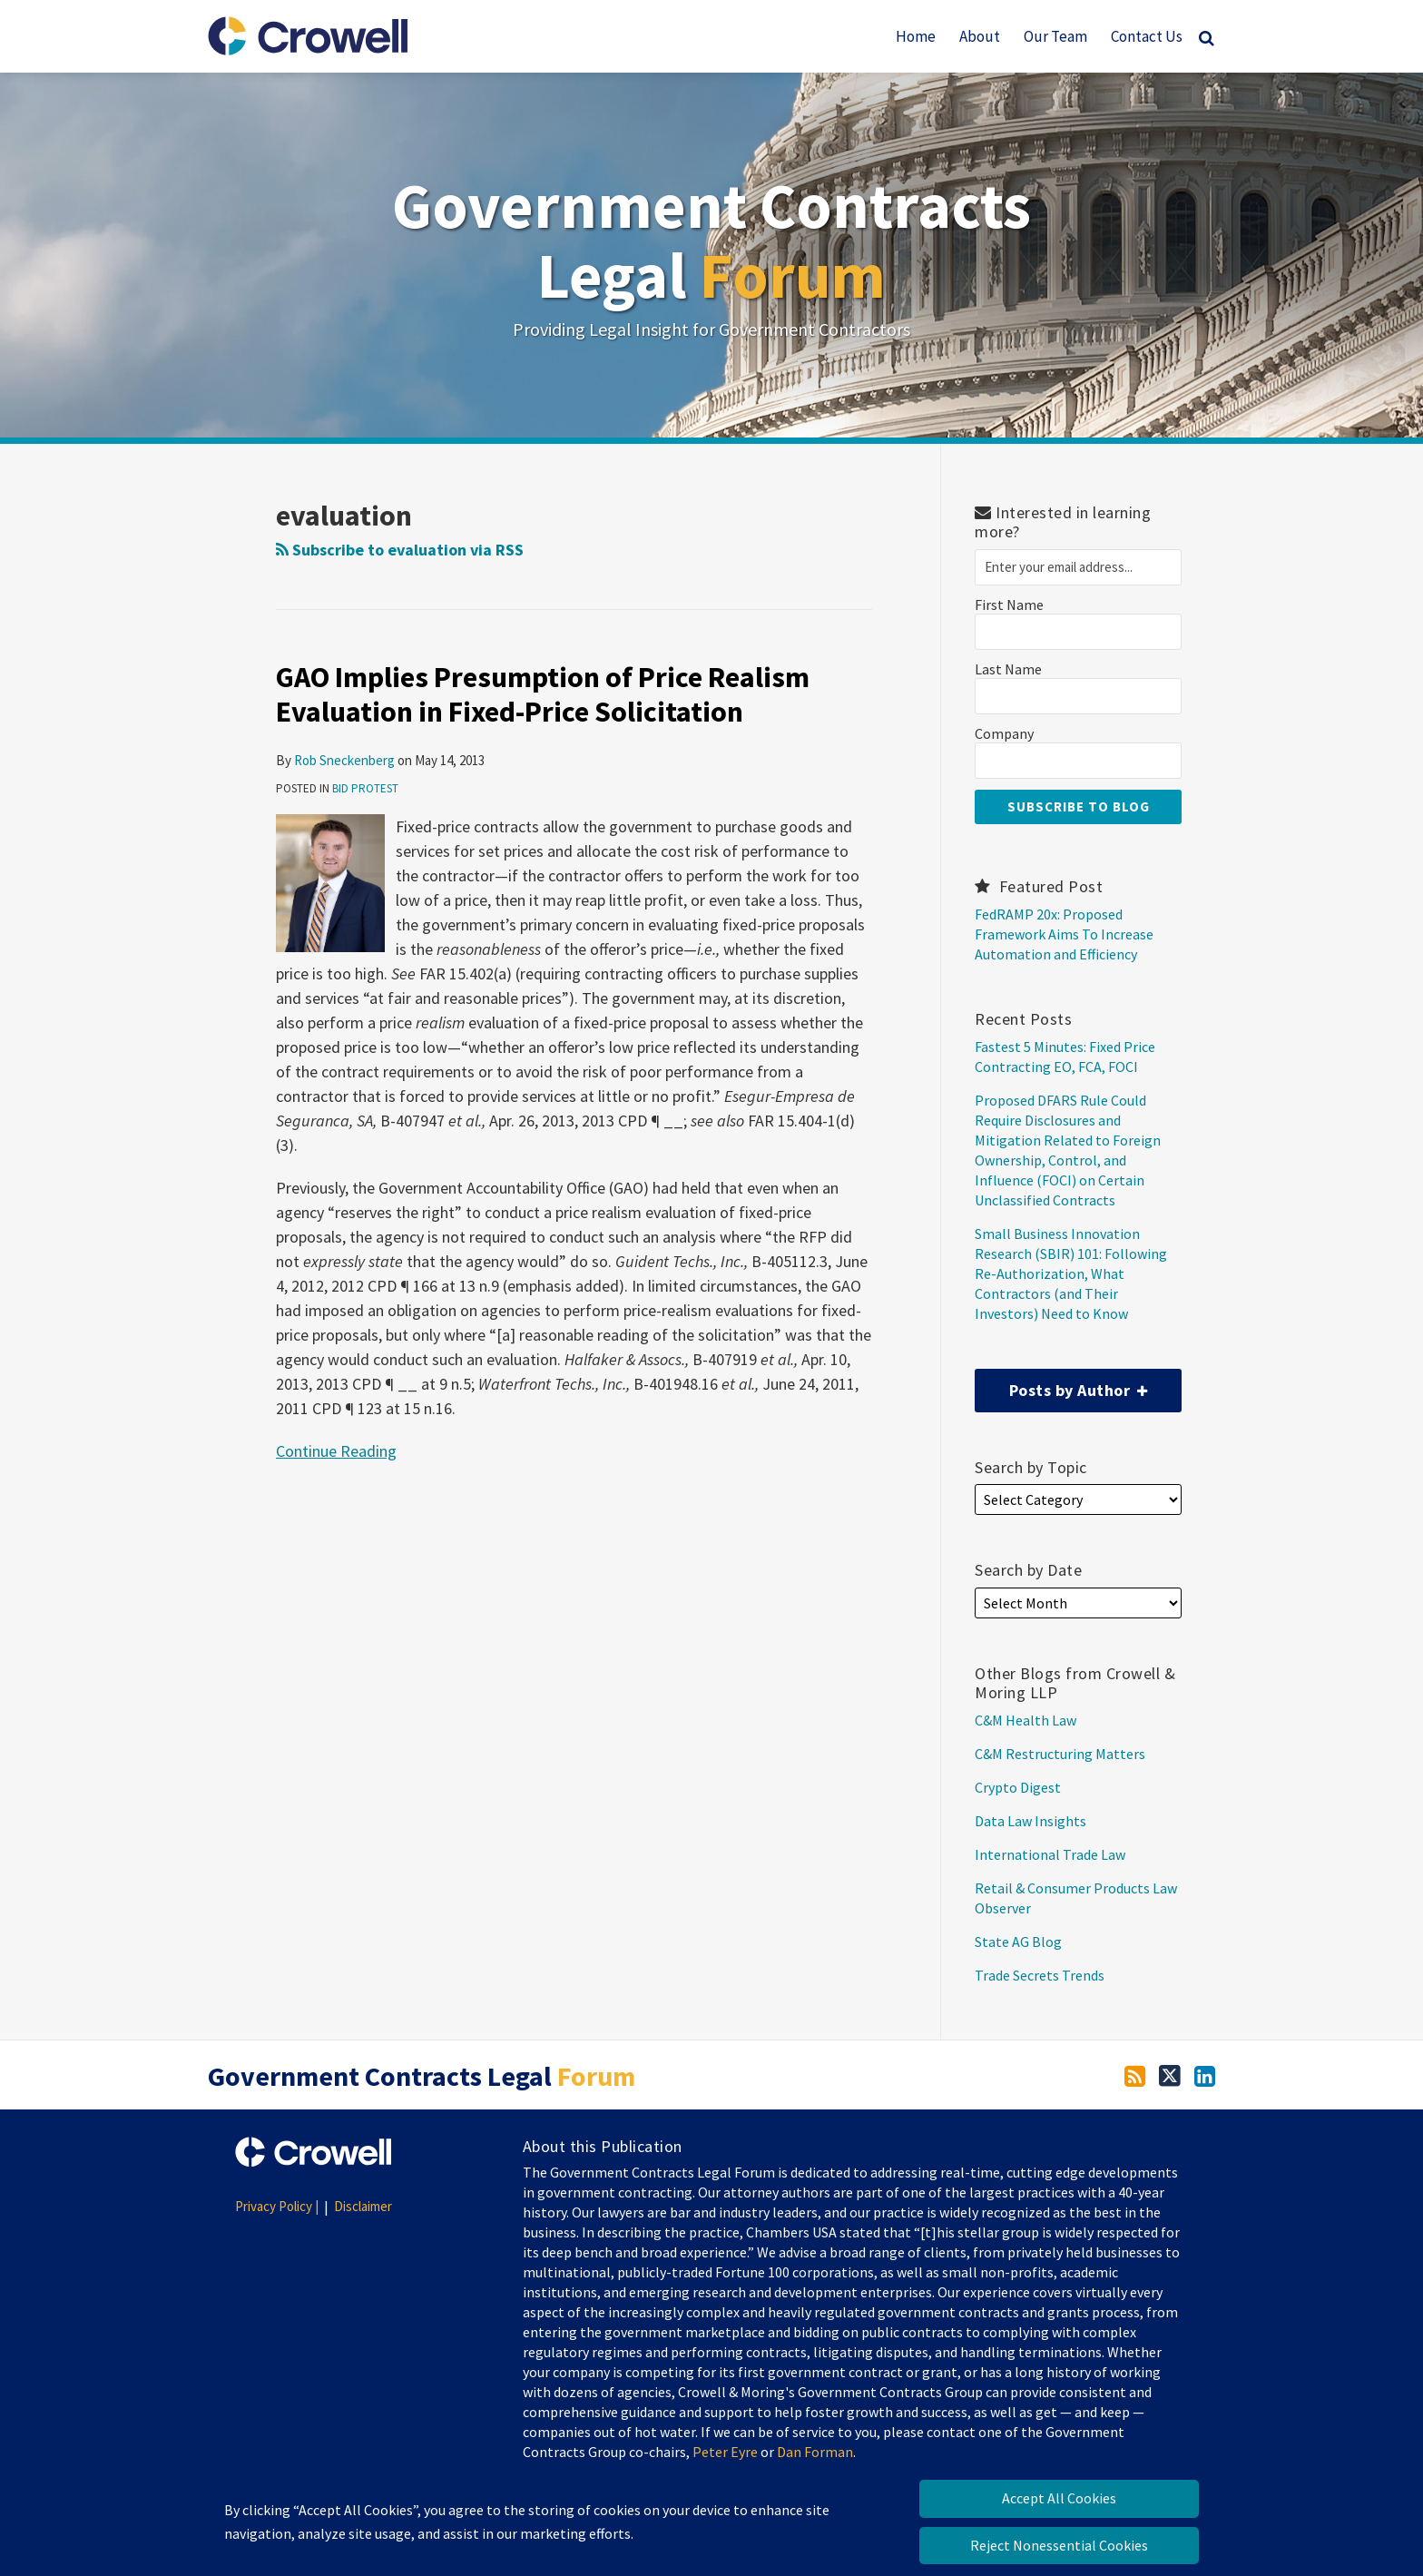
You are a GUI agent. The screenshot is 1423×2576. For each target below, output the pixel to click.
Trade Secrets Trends (1039, 1975)
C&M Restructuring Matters (1060, 1754)
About (979, 36)
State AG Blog (1018, 1941)
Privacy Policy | (277, 2206)
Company (1004, 733)
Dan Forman (815, 2452)
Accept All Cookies (1059, 2498)
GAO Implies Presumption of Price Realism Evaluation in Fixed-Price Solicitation (543, 694)
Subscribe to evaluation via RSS (400, 549)
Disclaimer (363, 2206)
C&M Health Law (1025, 1720)
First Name (1009, 605)
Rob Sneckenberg (344, 760)
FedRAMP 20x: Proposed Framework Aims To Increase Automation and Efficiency (1064, 934)
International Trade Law (1050, 1854)
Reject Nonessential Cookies (1059, 2545)
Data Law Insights (1030, 1821)
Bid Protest (365, 788)
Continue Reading (336, 1450)
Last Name (1008, 669)
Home (916, 36)
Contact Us (1147, 36)
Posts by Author (1061, 1385)
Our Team (1055, 36)
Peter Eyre (725, 2452)
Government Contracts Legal (711, 240)
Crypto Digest (1018, 1787)
